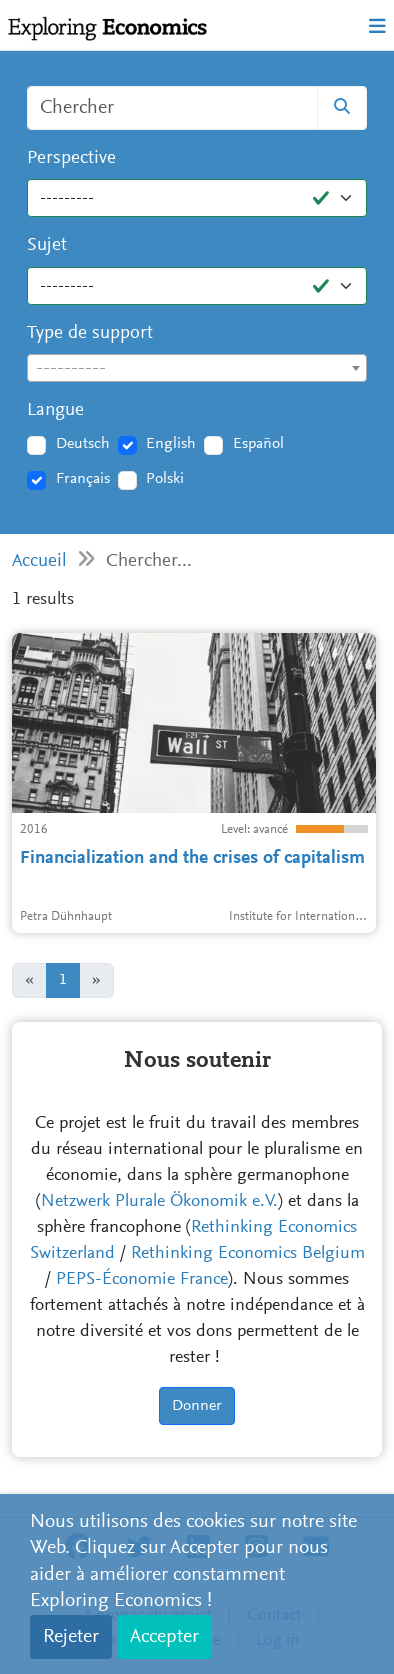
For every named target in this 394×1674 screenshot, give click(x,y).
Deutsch (83, 444)
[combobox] (197, 368)
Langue (55, 410)
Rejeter (71, 1637)
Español (258, 444)
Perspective (71, 158)
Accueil (39, 561)
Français (83, 479)
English (171, 444)
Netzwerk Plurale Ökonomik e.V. (159, 1202)
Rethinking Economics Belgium (248, 1254)
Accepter (164, 1637)
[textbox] (197, 369)
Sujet (47, 245)
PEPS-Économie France (142, 1280)
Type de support (90, 333)
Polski (165, 479)
